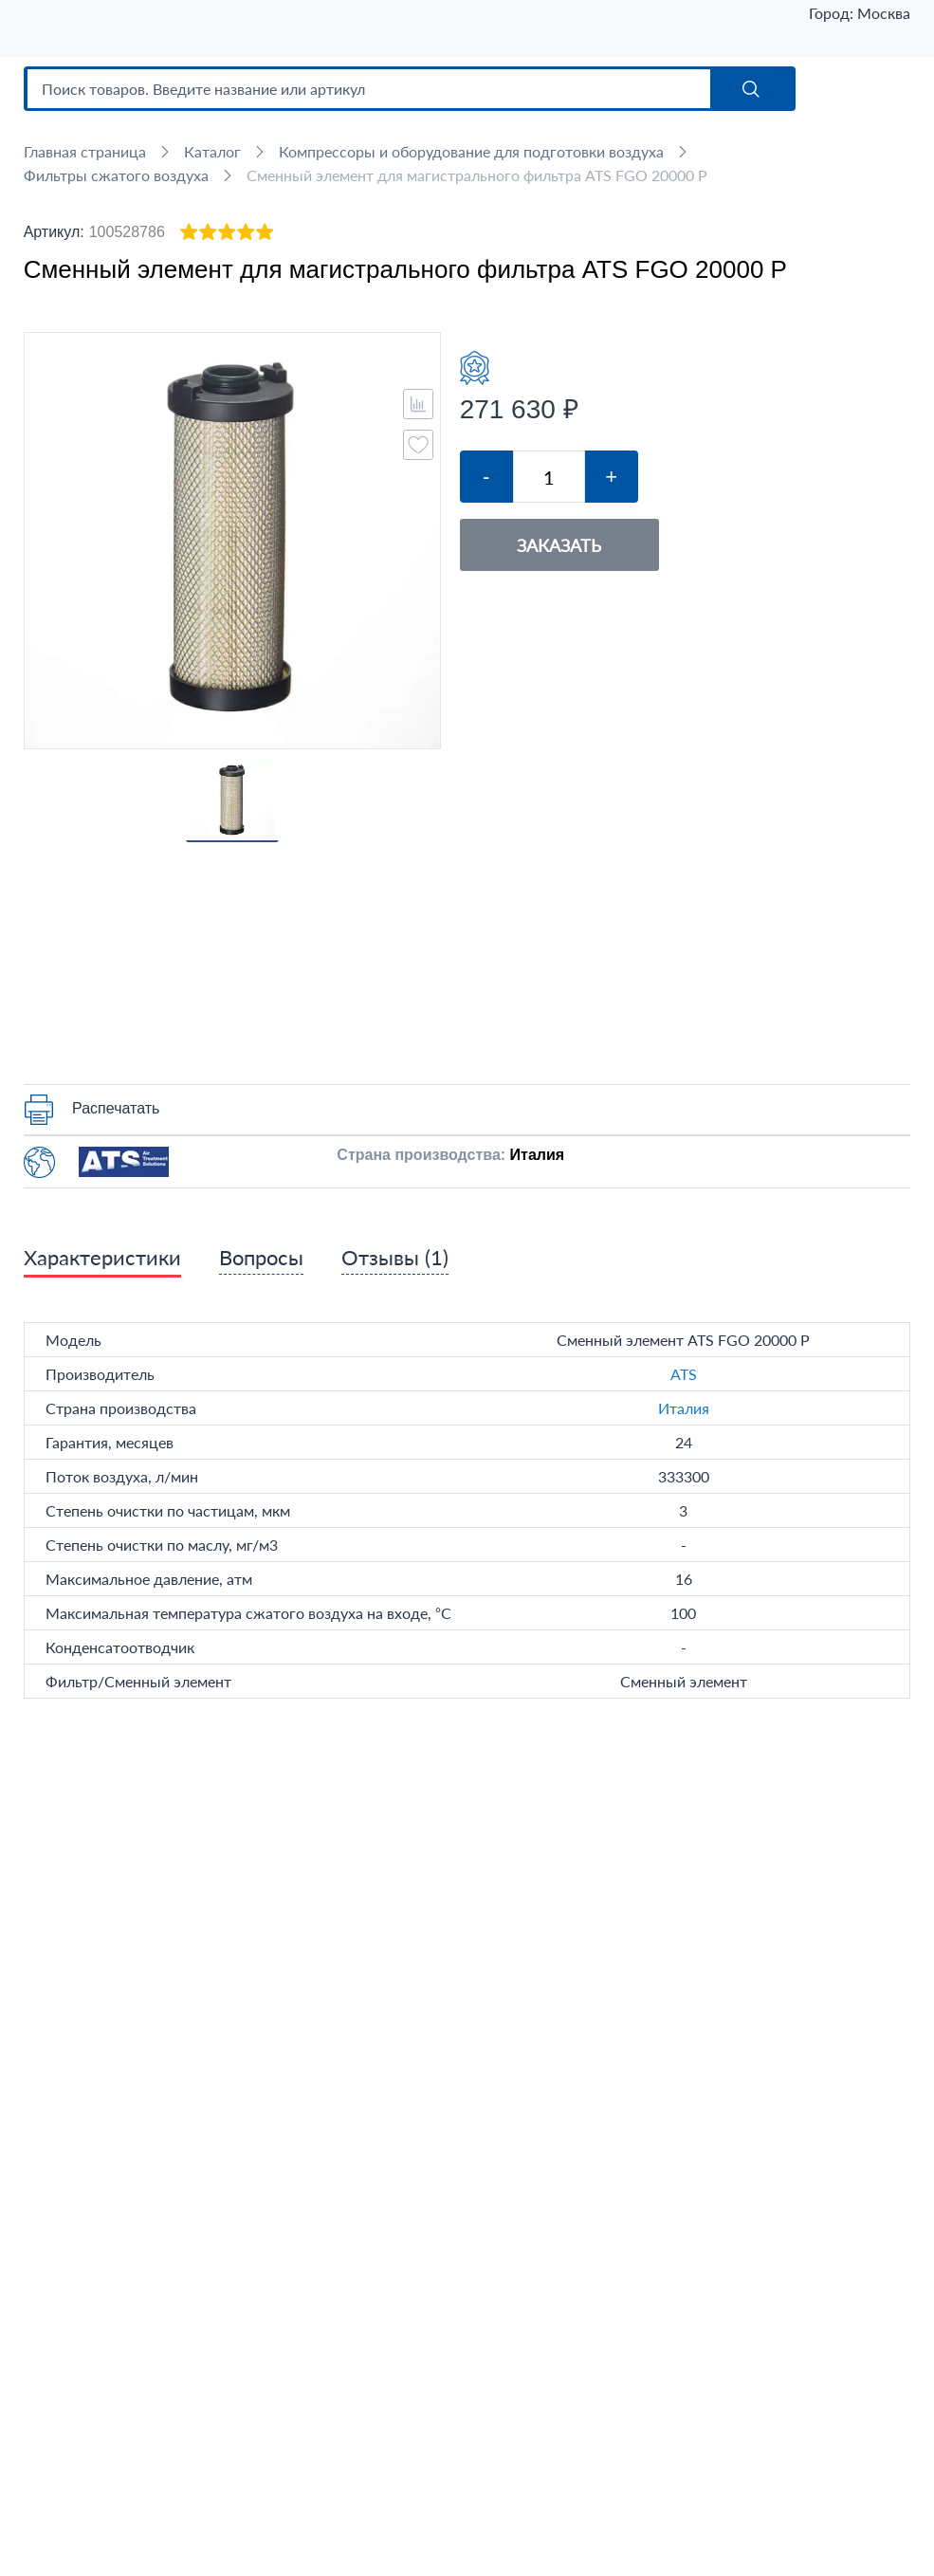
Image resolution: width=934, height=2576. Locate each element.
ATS (683, 1374)
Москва (883, 13)
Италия (683, 1408)
